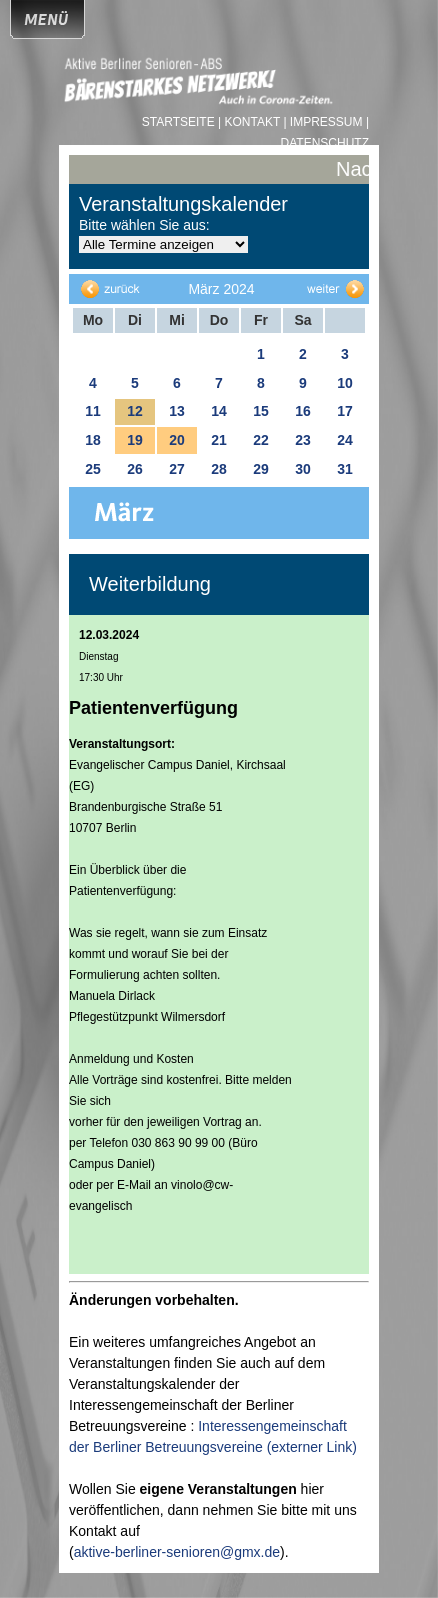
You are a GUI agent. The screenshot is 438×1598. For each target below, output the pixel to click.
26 (135, 469)
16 (303, 411)
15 (261, 411)
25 (93, 469)
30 (303, 469)
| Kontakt (250, 122)
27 (177, 469)
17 (345, 411)
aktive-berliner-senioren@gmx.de (177, 1552)
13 (177, 411)
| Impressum (322, 122)
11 (93, 411)
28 (219, 469)
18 (93, 440)
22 (261, 440)
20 (177, 440)
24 (345, 440)
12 (135, 411)
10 (345, 383)
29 (261, 469)
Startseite (180, 122)
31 (345, 469)
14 (219, 411)
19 (135, 440)
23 (303, 440)
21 (219, 440)
